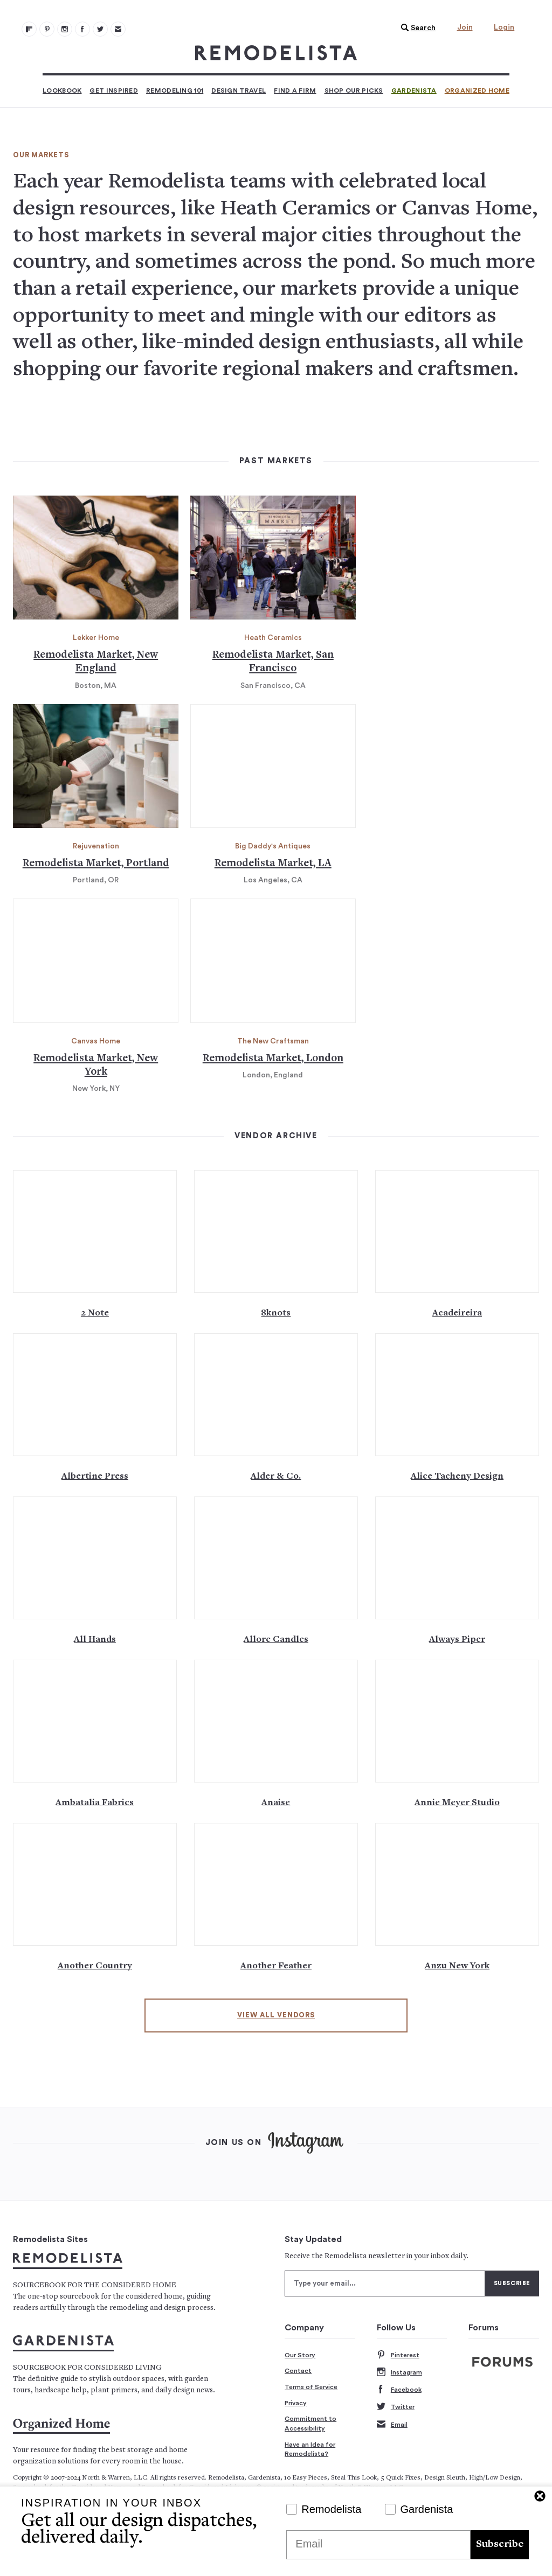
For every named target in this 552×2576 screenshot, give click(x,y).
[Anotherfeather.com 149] (276, 1884)
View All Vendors (276, 2015)
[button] (416, 28)
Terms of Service (311, 2387)
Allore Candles (276, 1640)
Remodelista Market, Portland (96, 863)
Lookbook (62, 90)
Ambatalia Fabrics (95, 1803)
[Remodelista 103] (82, 29)
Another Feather (276, 1966)
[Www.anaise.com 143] (276, 1721)
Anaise (275, 1803)
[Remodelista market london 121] (273, 961)
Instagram (399, 2372)
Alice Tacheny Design (457, 1476)
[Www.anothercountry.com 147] (95, 1884)
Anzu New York (457, 1966)
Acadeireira (457, 1313)
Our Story (300, 2355)
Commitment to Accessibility (310, 2423)
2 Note (95, 1313)
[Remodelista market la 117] (273, 766)
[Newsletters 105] (118, 29)
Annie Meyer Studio (457, 1803)
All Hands (95, 1640)
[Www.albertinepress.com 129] (95, 1394)
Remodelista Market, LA (273, 863)
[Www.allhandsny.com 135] (95, 1557)
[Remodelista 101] (46, 29)
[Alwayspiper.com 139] (457, 1557)
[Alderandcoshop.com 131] (276, 1394)
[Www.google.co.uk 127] (457, 1231)
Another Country (95, 1966)
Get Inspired (113, 90)
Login (504, 27)
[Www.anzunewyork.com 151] (457, 1884)
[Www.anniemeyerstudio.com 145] (457, 1721)
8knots (276, 1313)
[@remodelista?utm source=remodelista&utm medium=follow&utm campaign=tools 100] (29, 29)
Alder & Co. (276, 1476)
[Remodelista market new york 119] (95, 961)
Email (392, 2425)
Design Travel (238, 90)
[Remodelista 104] (100, 29)
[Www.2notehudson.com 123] (95, 1231)
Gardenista (414, 90)
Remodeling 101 (174, 90)
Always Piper (457, 1640)
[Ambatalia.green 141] (95, 1721)
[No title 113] (273, 558)
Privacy (296, 2403)
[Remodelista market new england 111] (95, 558)
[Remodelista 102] (64, 29)
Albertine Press (94, 1476)
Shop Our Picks (354, 90)
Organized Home (477, 90)
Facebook (399, 2390)
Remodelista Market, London (273, 1058)
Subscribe (499, 2544)
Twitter (396, 2407)
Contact (298, 2371)
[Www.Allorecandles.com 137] (276, 1557)
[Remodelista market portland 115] (95, 766)
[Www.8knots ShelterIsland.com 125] (276, 1231)
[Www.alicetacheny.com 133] (457, 1394)
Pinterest (398, 2355)
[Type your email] (385, 2283)
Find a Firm (295, 90)
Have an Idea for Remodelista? (310, 2449)
